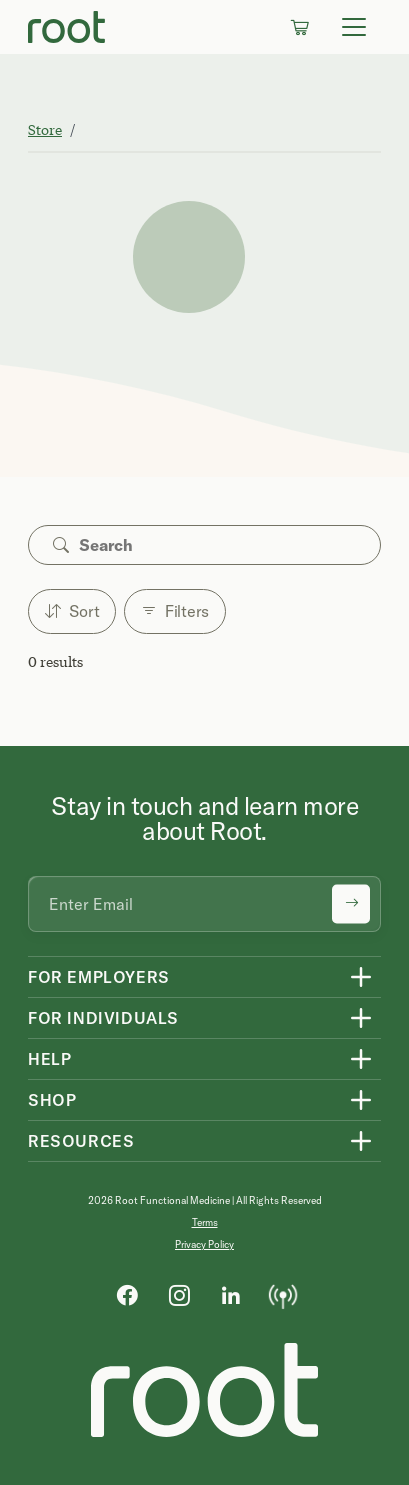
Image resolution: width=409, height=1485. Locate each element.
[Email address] (204, 904)
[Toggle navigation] (354, 27)
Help (49, 1059)
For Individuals (103, 1018)
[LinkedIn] (231, 1294)
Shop (52, 1100)
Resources (81, 1141)
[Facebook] (127, 1294)
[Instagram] (179, 1294)
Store (45, 129)
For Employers (99, 977)
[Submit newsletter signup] (351, 904)
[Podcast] (283, 1294)
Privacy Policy (204, 1244)
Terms (205, 1222)
